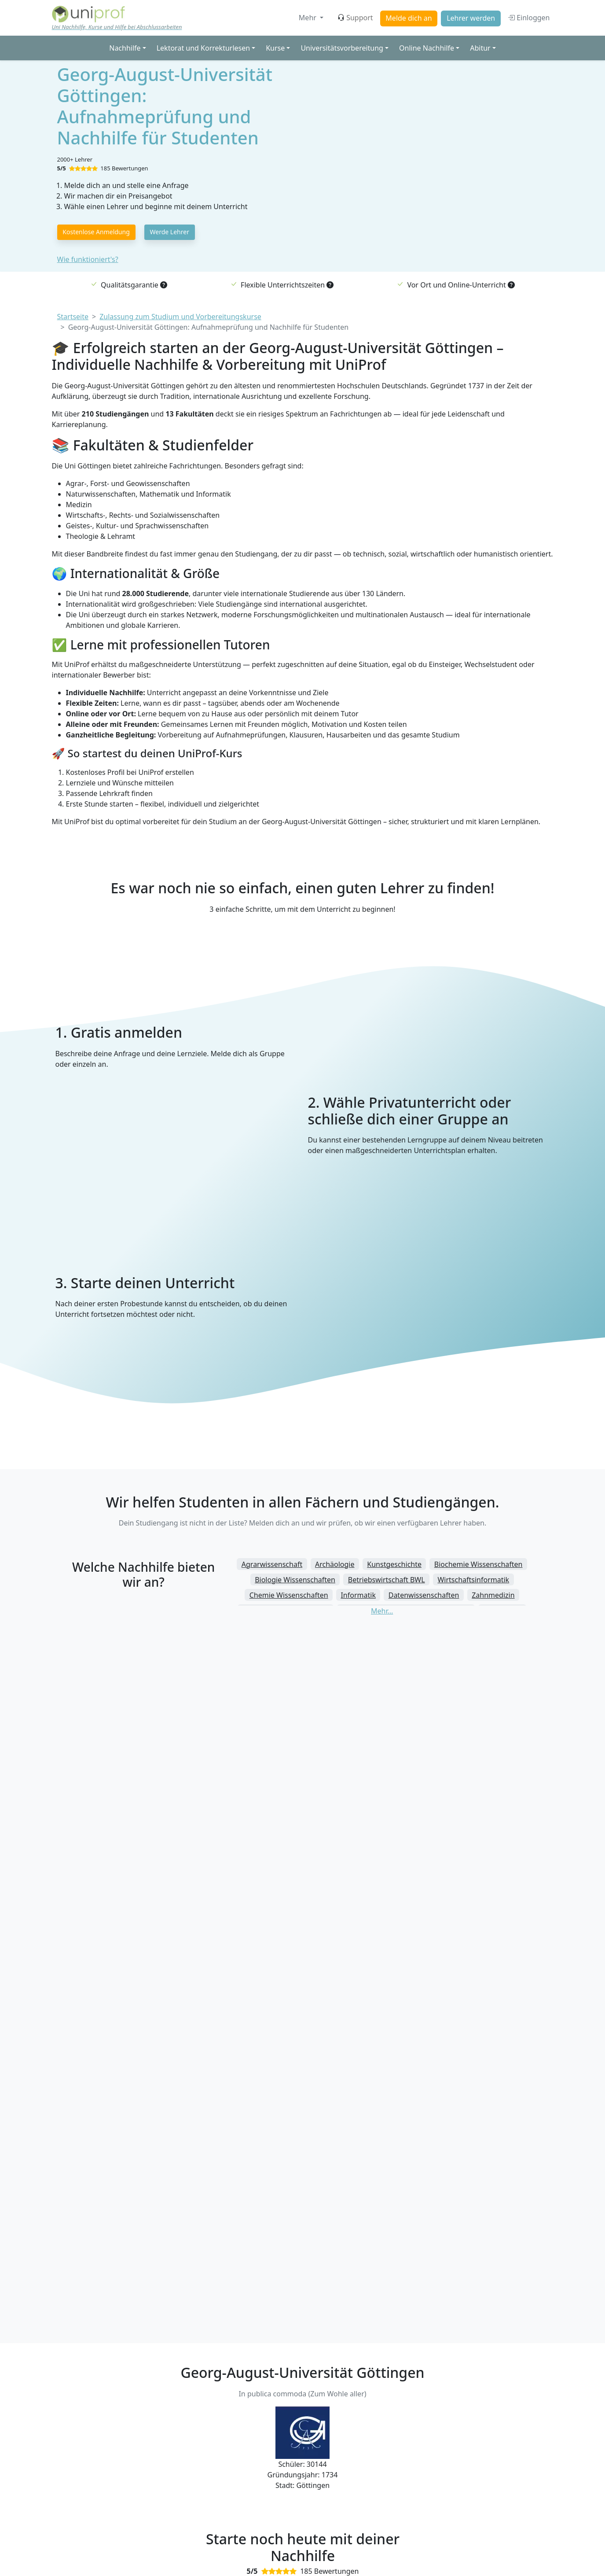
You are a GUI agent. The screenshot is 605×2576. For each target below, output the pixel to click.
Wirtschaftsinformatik (473, 1580)
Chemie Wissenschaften (288, 1595)
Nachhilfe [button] (124, 48)
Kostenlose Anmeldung (96, 232)
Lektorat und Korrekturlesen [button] (203, 48)
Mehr (308, 17)
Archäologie (335, 1564)
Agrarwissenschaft (272, 1564)
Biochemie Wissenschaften (478, 1564)
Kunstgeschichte (394, 1564)
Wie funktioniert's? (87, 259)
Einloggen (529, 17)
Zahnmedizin (493, 1595)
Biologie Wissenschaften (295, 1580)
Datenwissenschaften (424, 1595)
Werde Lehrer (169, 232)
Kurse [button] (275, 48)
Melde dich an (408, 18)
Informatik (358, 1595)
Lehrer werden (471, 18)
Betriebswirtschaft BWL (386, 1580)
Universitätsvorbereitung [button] (342, 48)
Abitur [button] (480, 48)
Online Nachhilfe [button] (426, 48)
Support (355, 17)
